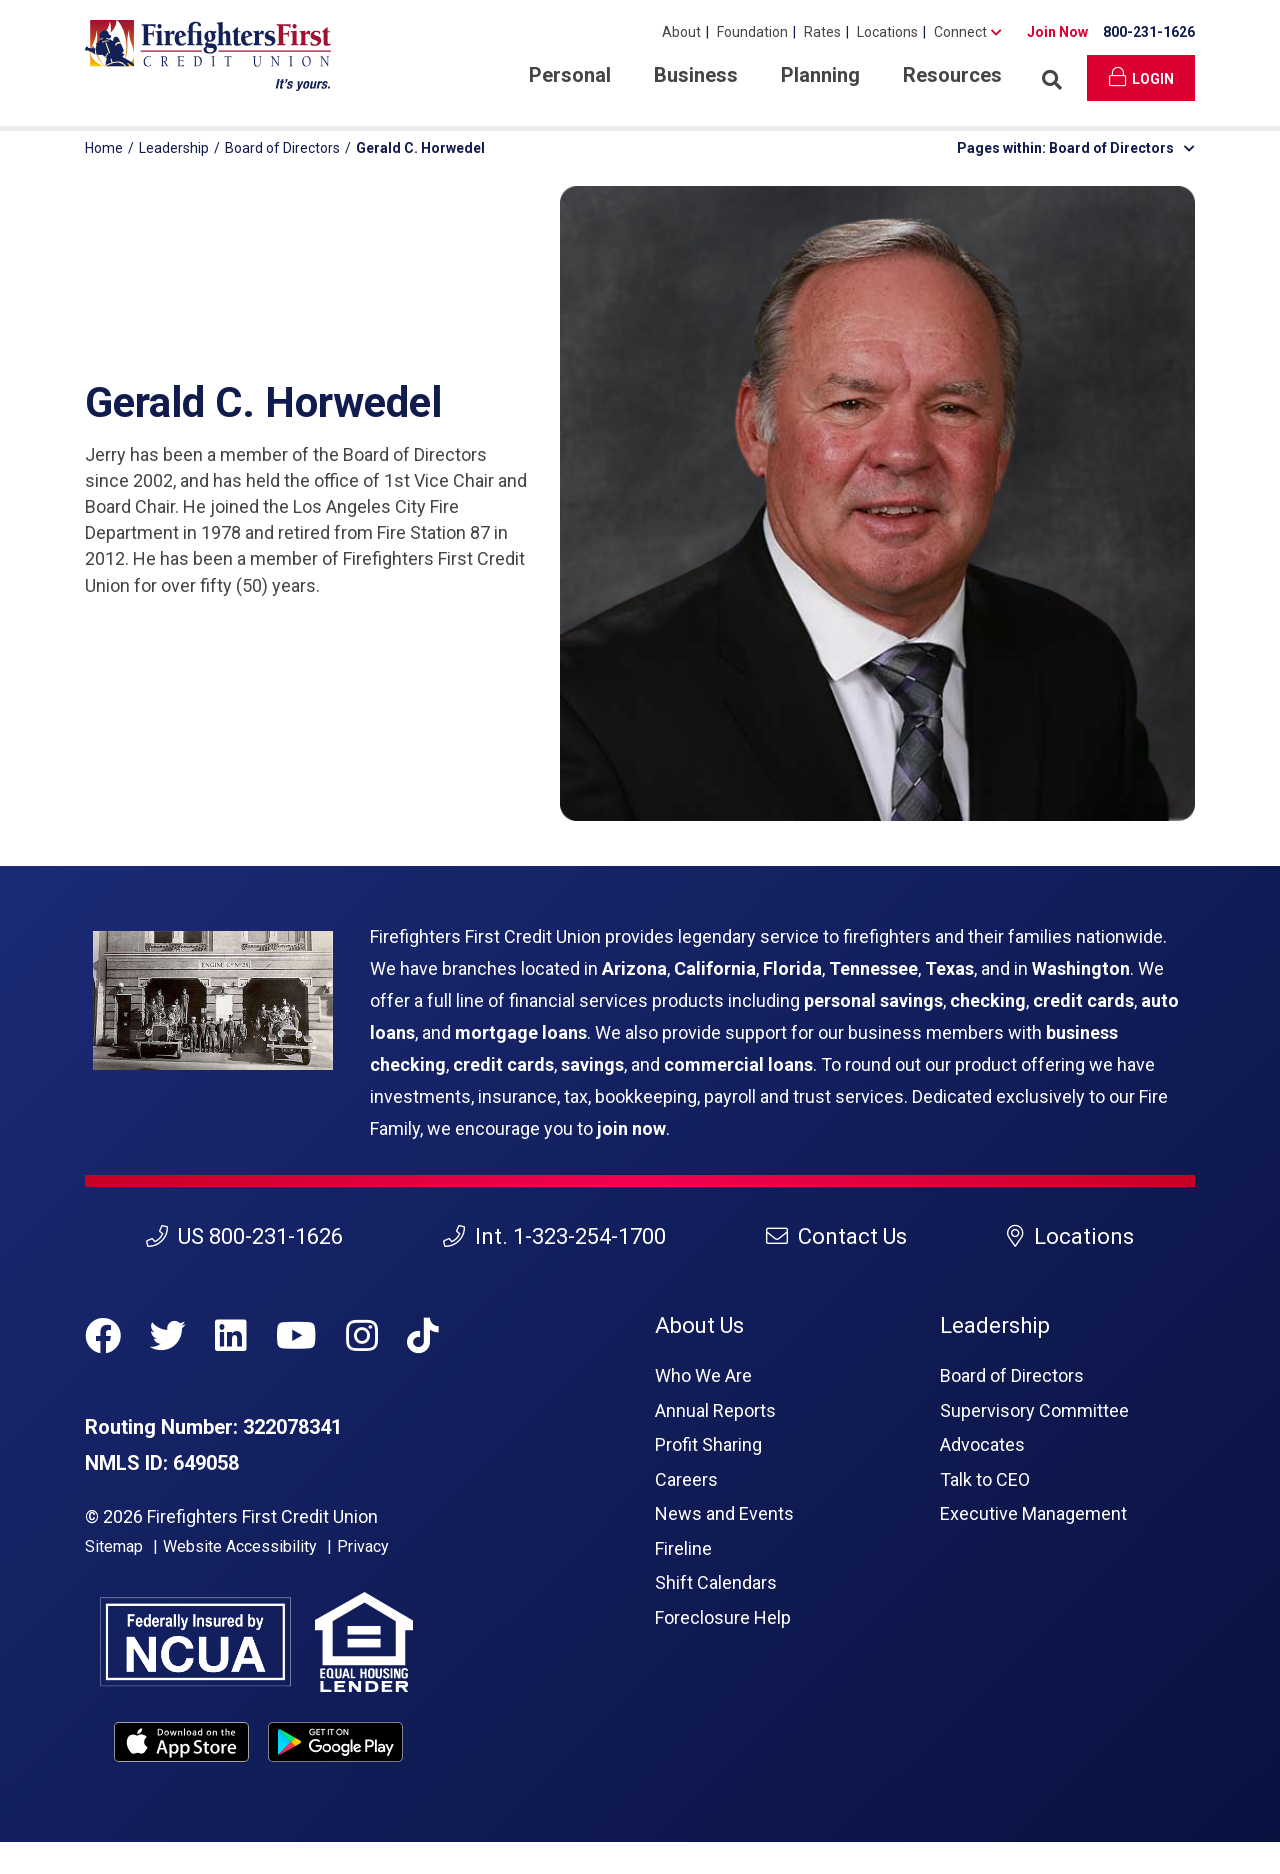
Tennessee (873, 968)
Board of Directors (282, 148)
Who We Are (703, 1375)
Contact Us (836, 1236)
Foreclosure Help (723, 1617)
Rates (822, 32)
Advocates (982, 1444)
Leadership (174, 148)
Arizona (634, 968)
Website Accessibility (240, 1546)
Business (696, 75)
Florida (792, 968)
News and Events (724, 1513)
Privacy (363, 1546)
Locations (887, 32)
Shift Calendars (716, 1582)
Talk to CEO (985, 1479)
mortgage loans (521, 1032)
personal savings (873, 1000)
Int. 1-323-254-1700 (554, 1236)
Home (104, 148)
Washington (1081, 968)
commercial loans (738, 1064)
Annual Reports (715, 1410)
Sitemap (114, 1546)
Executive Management (1033, 1513)
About (681, 32)
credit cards (1083, 1000)
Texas (949, 968)
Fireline (683, 1548)
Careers (686, 1479)
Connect (960, 32)
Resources (952, 75)
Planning (820, 75)
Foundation (752, 32)
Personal (570, 75)
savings (592, 1064)
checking (988, 1000)
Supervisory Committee (1034, 1410)
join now (631, 1128)
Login (1141, 77)
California (715, 968)
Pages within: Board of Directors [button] (1076, 148)
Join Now (1057, 32)
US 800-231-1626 (244, 1236)
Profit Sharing (708, 1444)
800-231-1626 (1149, 32)
